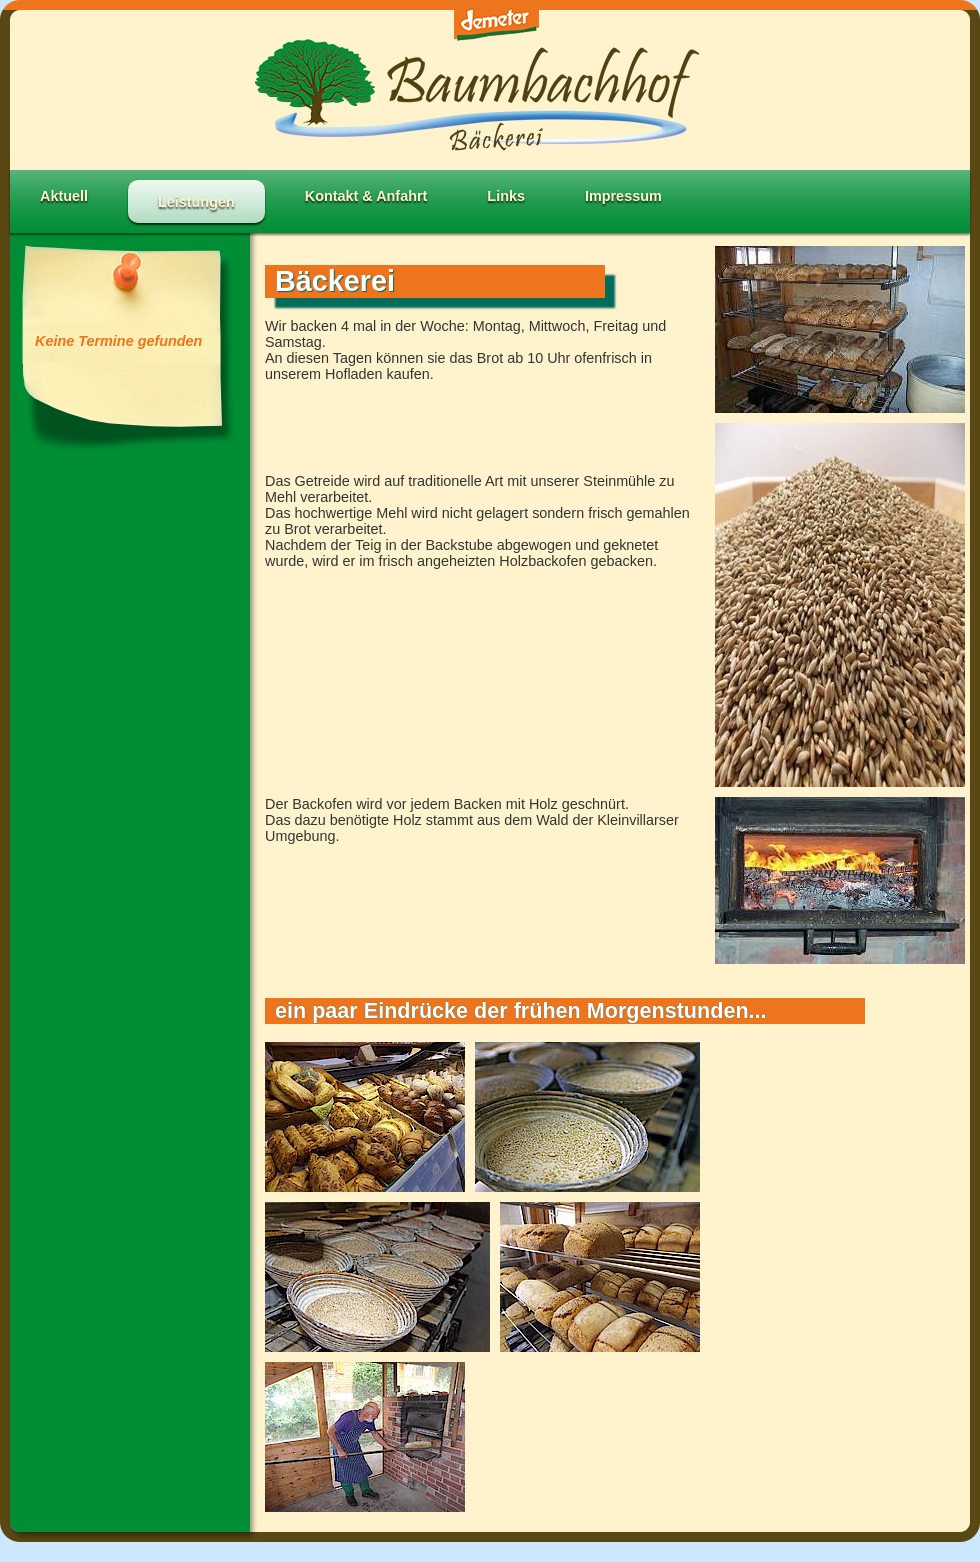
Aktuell (64, 196)
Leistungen (196, 202)
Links (506, 196)
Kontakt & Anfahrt (366, 196)
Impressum (623, 196)
